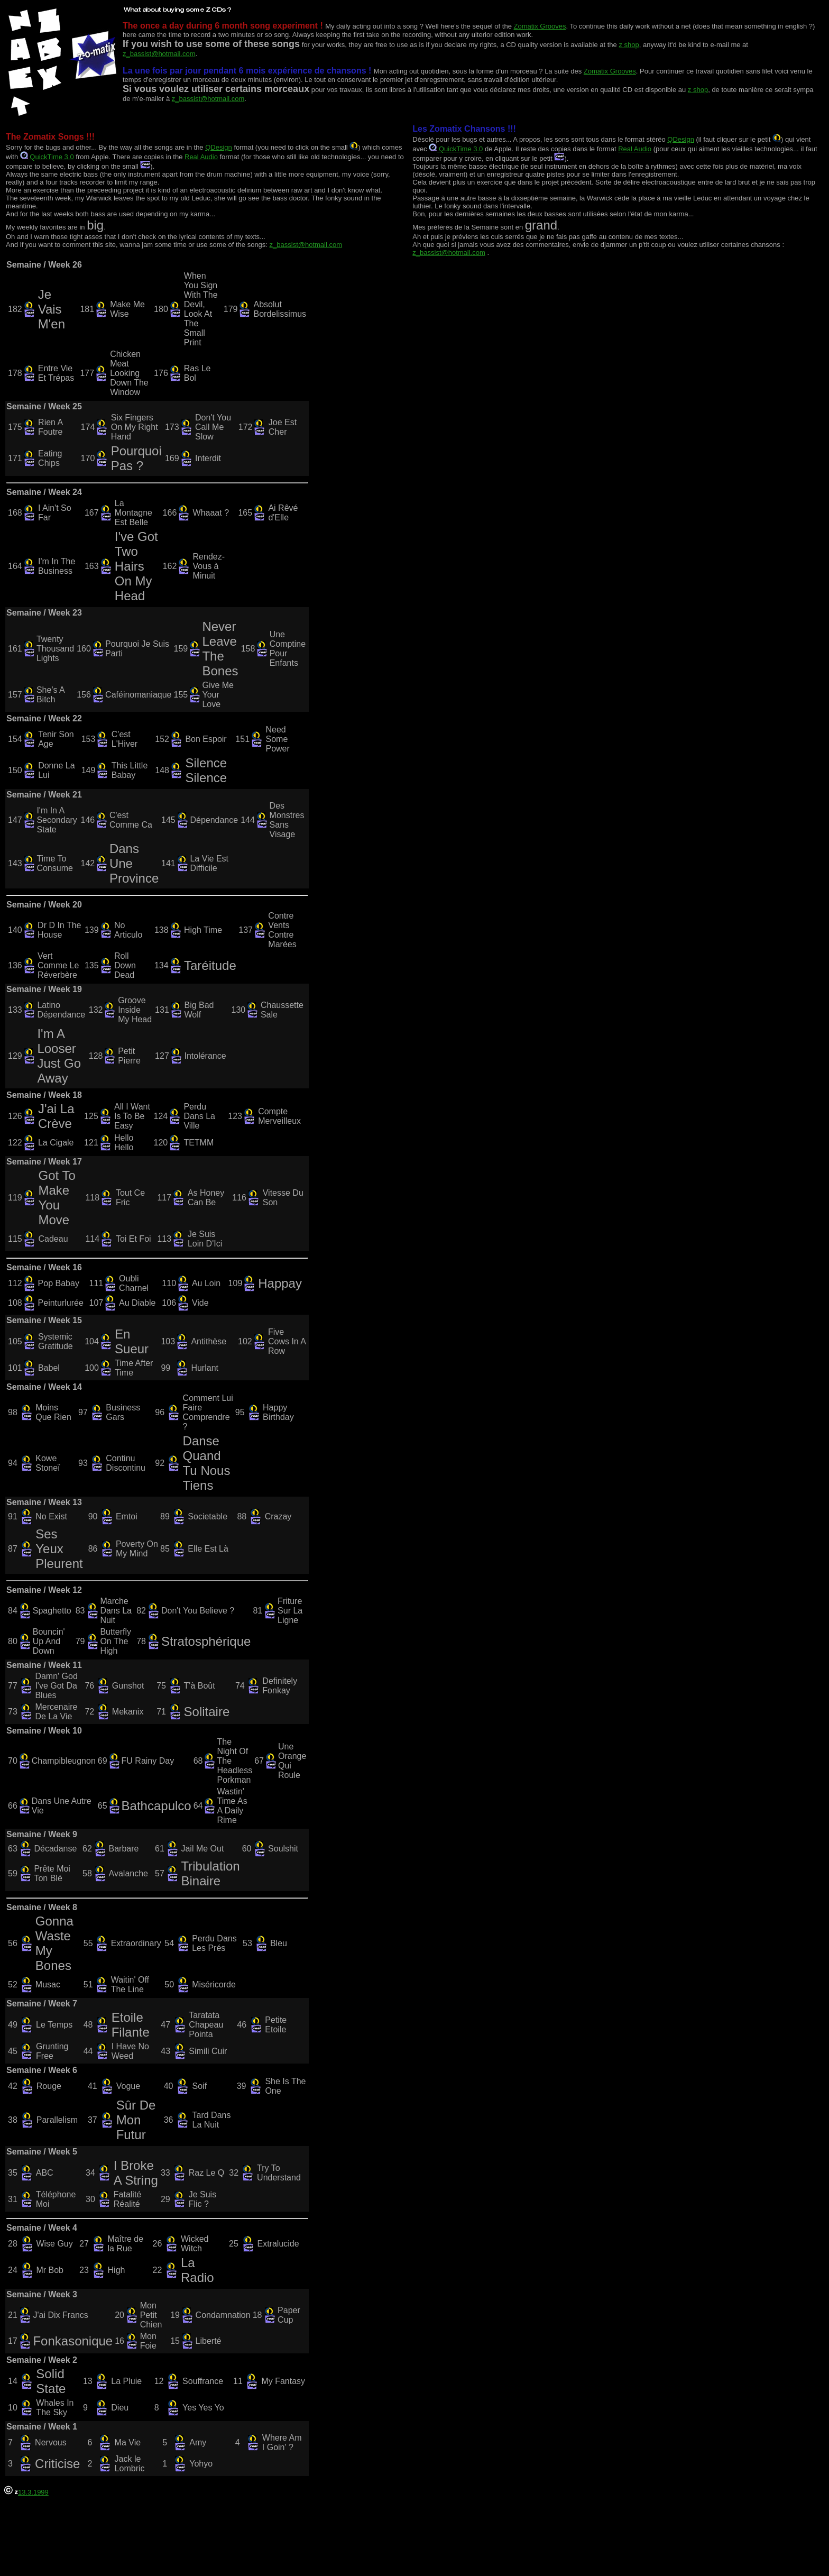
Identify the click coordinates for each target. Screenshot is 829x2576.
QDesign (218, 147)
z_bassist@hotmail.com (159, 54)
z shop (629, 45)
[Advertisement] (196, 2544)
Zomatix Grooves (540, 26)
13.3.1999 (26, 2492)
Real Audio (201, 157)
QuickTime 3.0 (47, 157)
